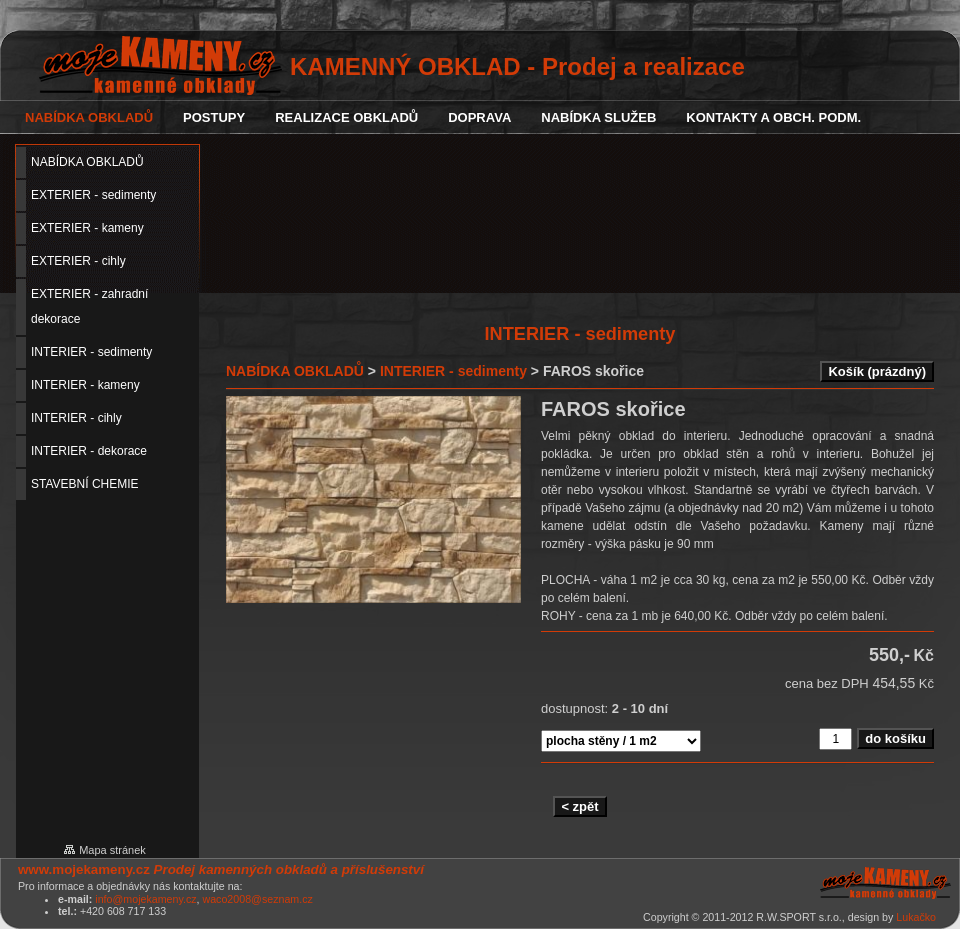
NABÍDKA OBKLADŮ (295, 371)
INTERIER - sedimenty (453, 371)
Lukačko (916, 917)
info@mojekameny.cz (145, 899)
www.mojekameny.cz (84, 869)
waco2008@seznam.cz (257, 899)
